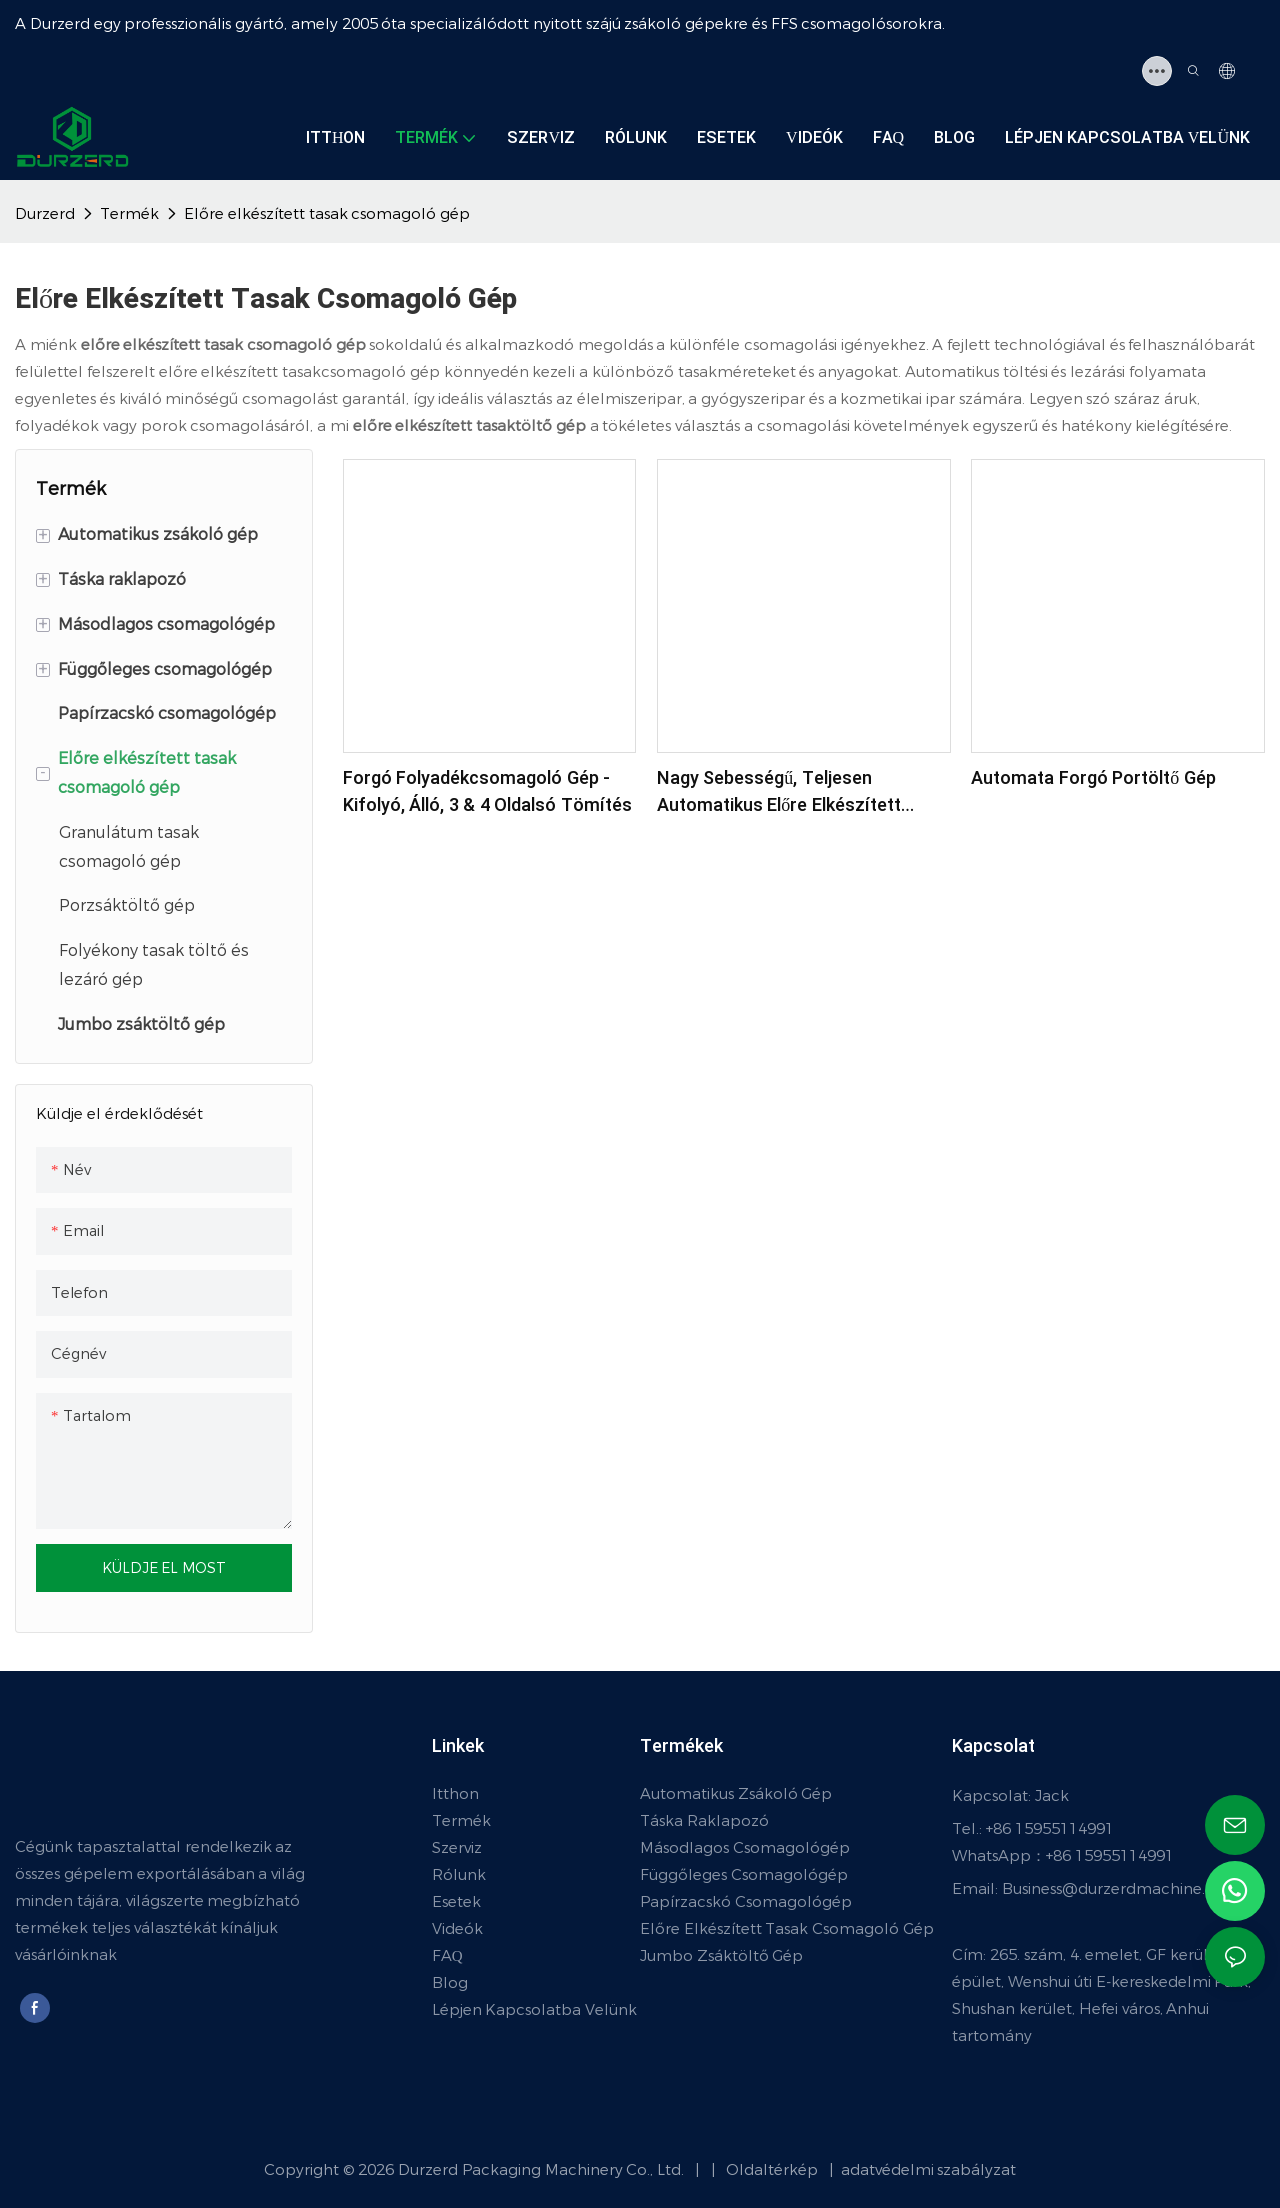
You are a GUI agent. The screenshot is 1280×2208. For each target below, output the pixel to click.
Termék (129, 213)
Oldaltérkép (762, 2169)
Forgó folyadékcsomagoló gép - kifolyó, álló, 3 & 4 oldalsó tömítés (487, 792)
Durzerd (45, 213)
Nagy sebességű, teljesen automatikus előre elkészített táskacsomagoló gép (779, 792)
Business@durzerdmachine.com (1121, 1888)
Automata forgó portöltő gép (1093, 778)
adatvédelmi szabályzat (927, 2169)
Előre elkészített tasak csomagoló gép (327, 213)
